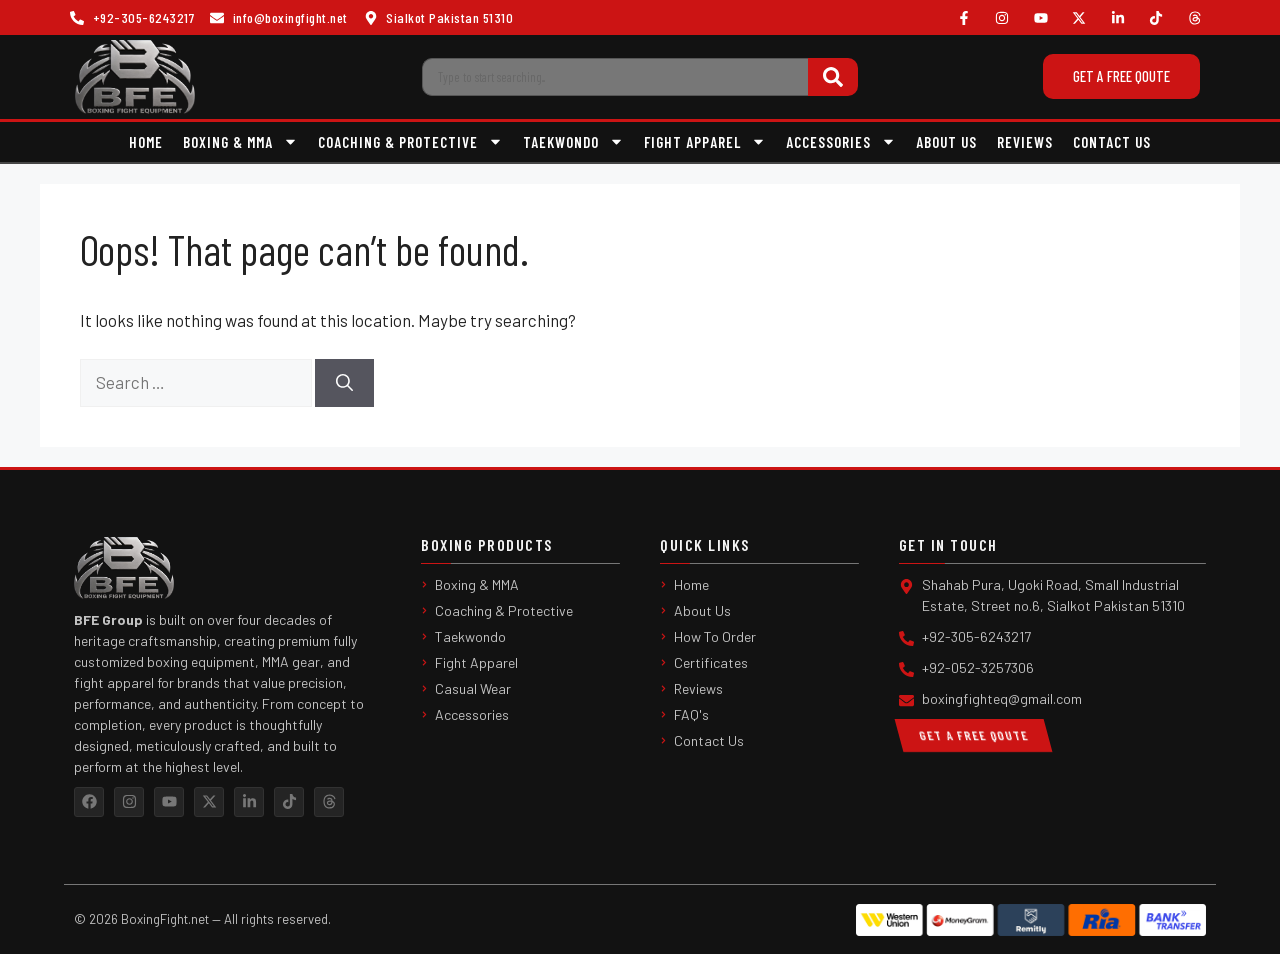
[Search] (833, 77)
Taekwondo (573, 141)
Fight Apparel (705, 141)
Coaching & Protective (410, 141)
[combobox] (615, 77)
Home (146, 142)
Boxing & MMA (240, 141)
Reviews (1025, 142)
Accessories (841, 141)
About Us (946, 142)
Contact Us (1112, 142)
